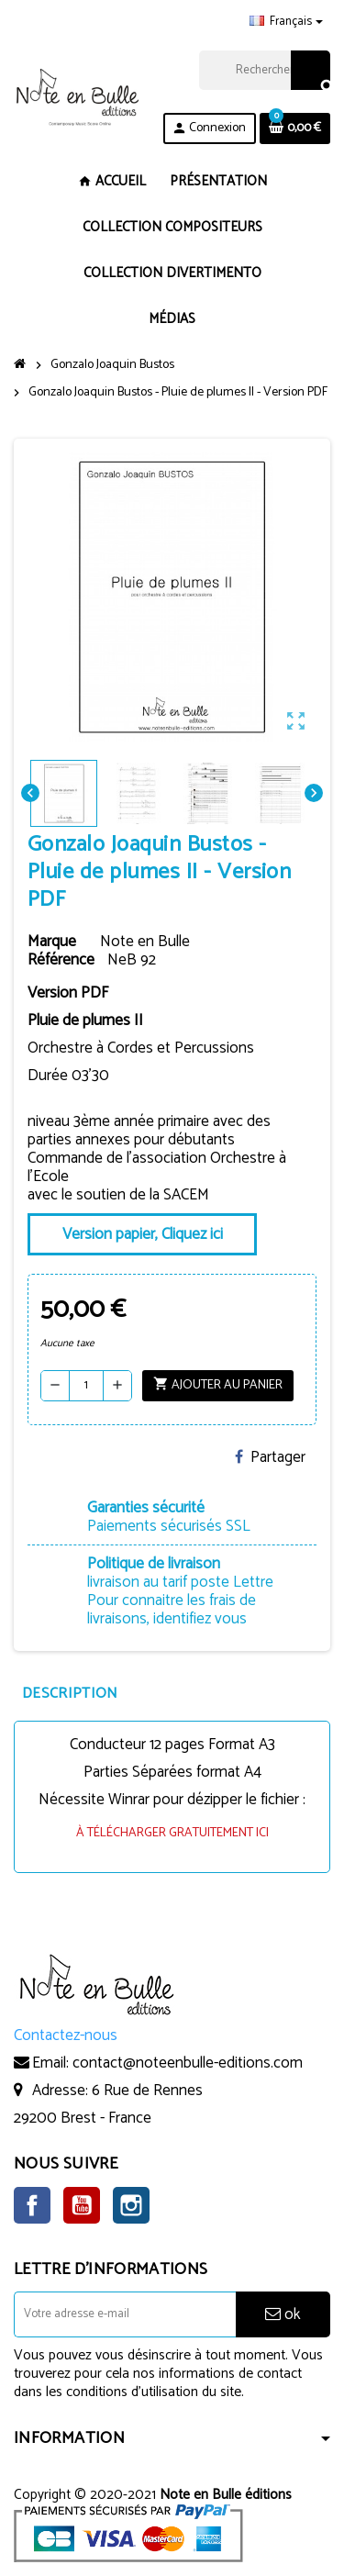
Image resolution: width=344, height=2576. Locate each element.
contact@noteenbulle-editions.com (187, 2063)
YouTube (81, 2205)
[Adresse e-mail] (125, 2314)
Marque (52, 941)
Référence (61, 960)
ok (283, 2314)
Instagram (131, 2205)
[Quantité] (86, 1385)
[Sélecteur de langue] (286, 22)
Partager (270, 1457)
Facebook (32, 2205)
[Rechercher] (264, 70)
